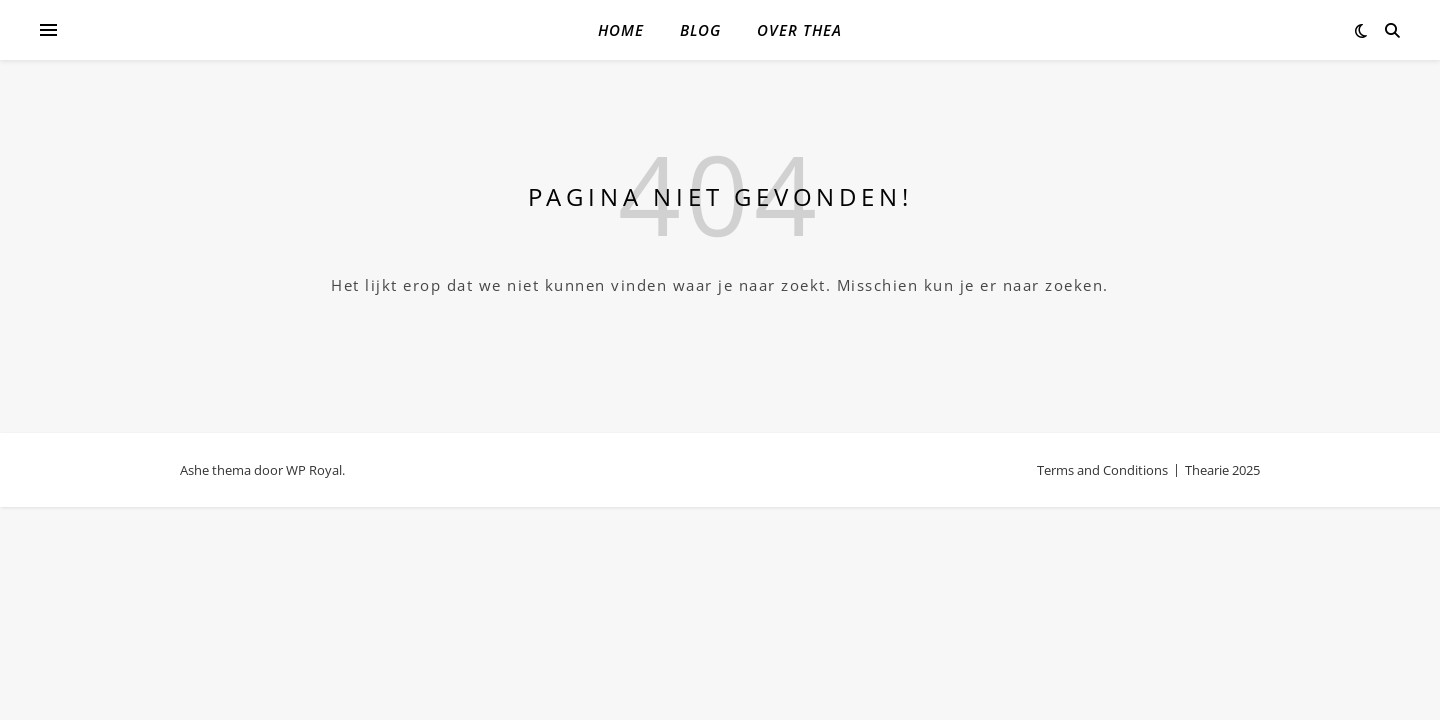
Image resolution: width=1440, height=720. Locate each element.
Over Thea (799, 30)
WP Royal (314, 470)
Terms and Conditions (1102, 470)
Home (621, 30)
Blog (700, 30)
